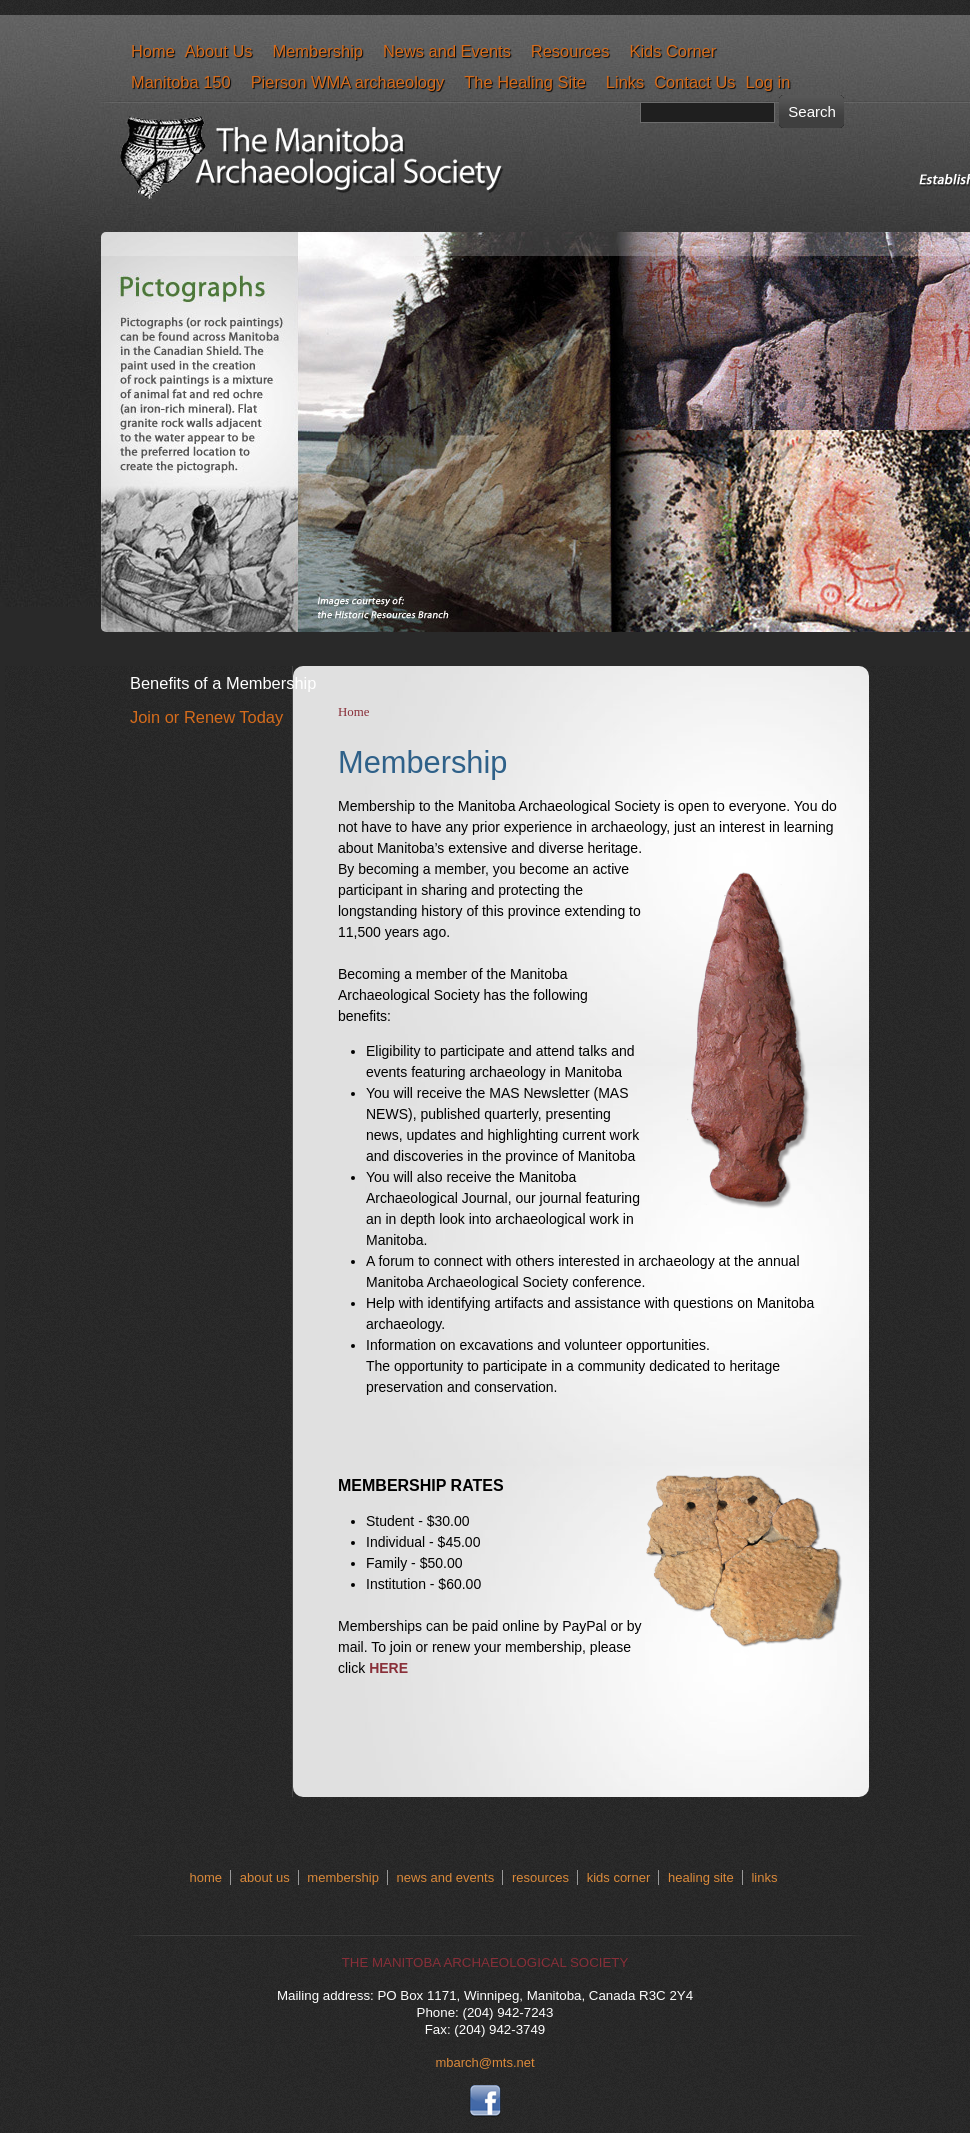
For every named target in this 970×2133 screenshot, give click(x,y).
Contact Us (694, 82)
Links (625, 82)
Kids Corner (672, 51)
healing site (701, 1877)
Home (153, 51)
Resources (570, 51)
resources (540, 1877)
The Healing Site (525, 82)
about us (265, 1877)
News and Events (447, 51)
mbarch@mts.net (484, 2062)
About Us (219, 51)
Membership (317, 51)
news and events (446, 1877)
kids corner (619, 1877)
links (764, 1877)
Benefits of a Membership (223, 683)
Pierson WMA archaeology (348, 82)
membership (343, 1877)
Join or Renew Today (206, 717)
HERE (388, 1668)
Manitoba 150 (181, 82)
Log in (768, 82)
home (206, 1877)
